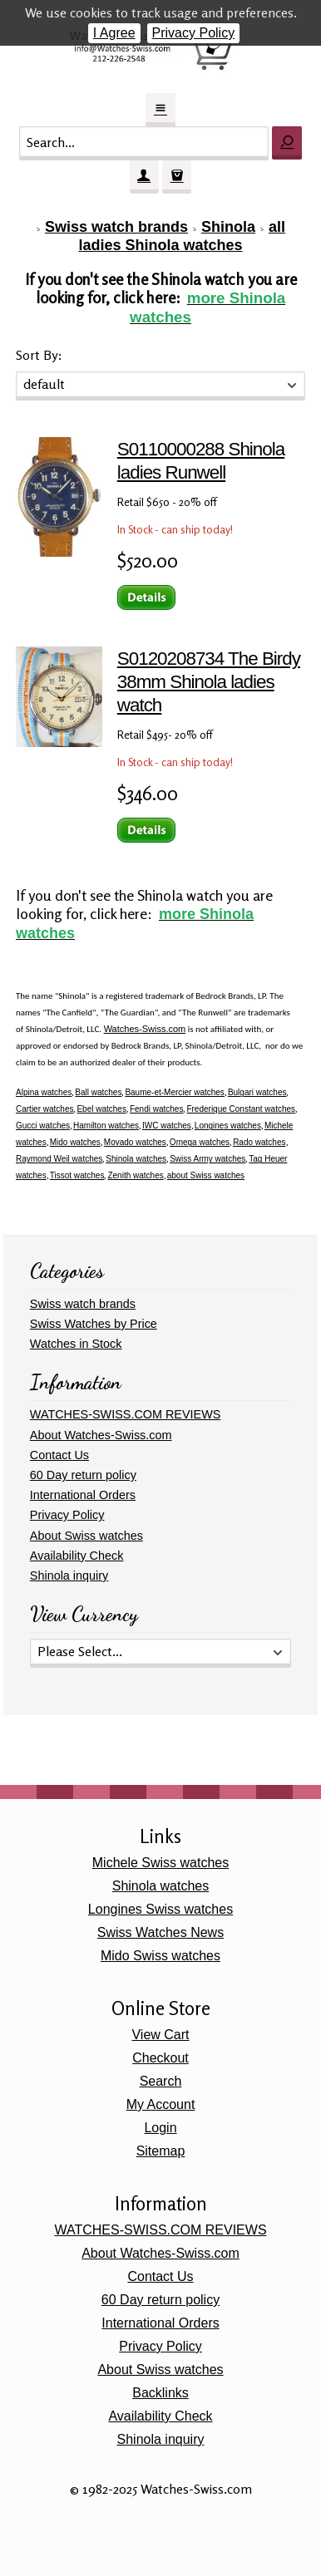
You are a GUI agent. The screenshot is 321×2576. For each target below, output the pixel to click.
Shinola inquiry (69, 1575)
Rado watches (259, 1142)
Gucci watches (43, 1125)
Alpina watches (44, 1092)
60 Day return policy (83, 1475)
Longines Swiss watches (160, 1909)
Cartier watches (44, 1108)
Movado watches (135, 1142)
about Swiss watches (205, 1175)
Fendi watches (156, 1108)
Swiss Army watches (207, 1158)
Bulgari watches (257, 1092)
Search (161, 2081)
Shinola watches (136, 1158)
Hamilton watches (106, 1125)
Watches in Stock (76, 1343)
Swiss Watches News (160, 1932)
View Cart (160, 2035)
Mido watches (75, 1142)
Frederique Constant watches (240, 1108)
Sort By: (39, 355)
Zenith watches (135, 1175)
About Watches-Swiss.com (101, 1435)
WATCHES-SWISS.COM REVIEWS (125, 1414)
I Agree (114, 33)
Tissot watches (77, 1175)
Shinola (228, 227)
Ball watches (98, 1092)
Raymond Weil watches (59, 1158)
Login (160, 2128)
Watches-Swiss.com (145, 1029)
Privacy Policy (193, 33)
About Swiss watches (86, 1535)
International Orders (83, 1495)
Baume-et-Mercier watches (174, 1092)
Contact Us (59, 1455)
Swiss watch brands (116, 227)
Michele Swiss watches (161, 1863)
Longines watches (228, 1125)
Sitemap (160, 2151)
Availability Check (77, 1555)
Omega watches (200, 1142)
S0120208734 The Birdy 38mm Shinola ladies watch (208, 681)
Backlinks (160, 2393)
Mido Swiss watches (160, 1956)
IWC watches (166, 1125)
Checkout (160, 2058)
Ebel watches (101, 1108)
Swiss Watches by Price (93, 1323)
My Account (160, 2104)
